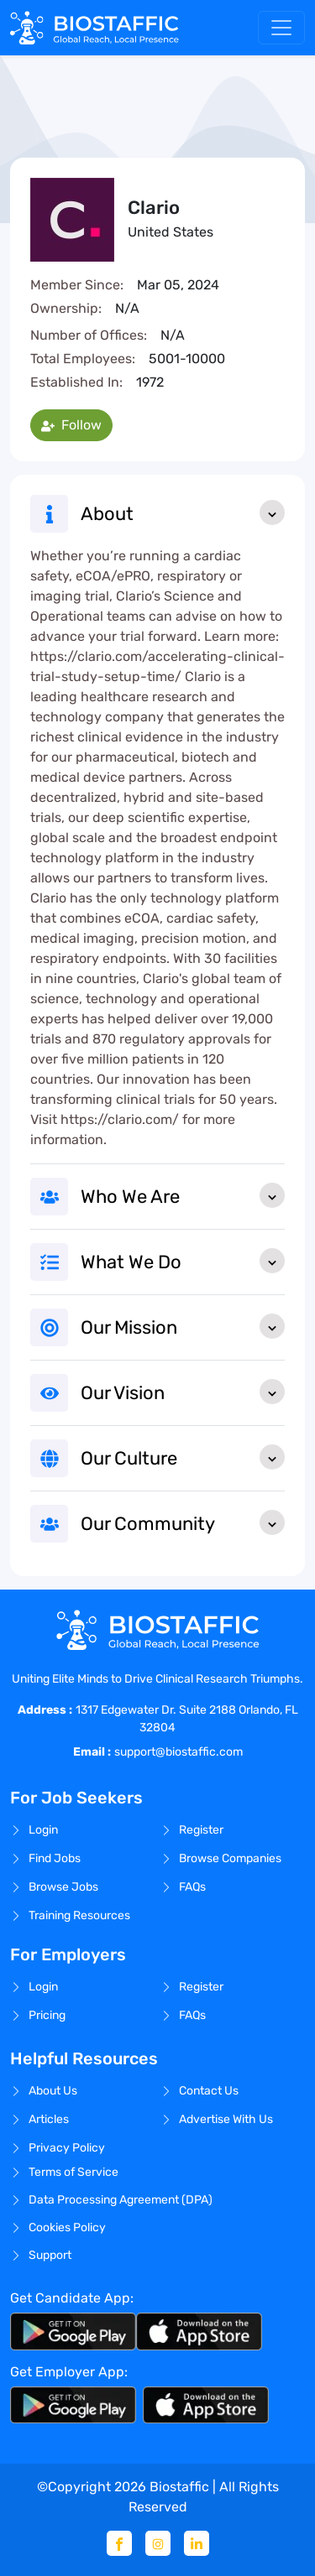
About (183, 512)
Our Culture (183, 1457)
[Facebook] (119, 2543)
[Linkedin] (196, 2543)
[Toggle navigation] (281, 27)
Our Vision (183, 1391)
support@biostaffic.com (178, 1752)
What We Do (183, 1260)
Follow (71, 425)
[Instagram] (158, 2543)
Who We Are (183, 1195)
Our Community (183, 1522)
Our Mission (183, 1326)
